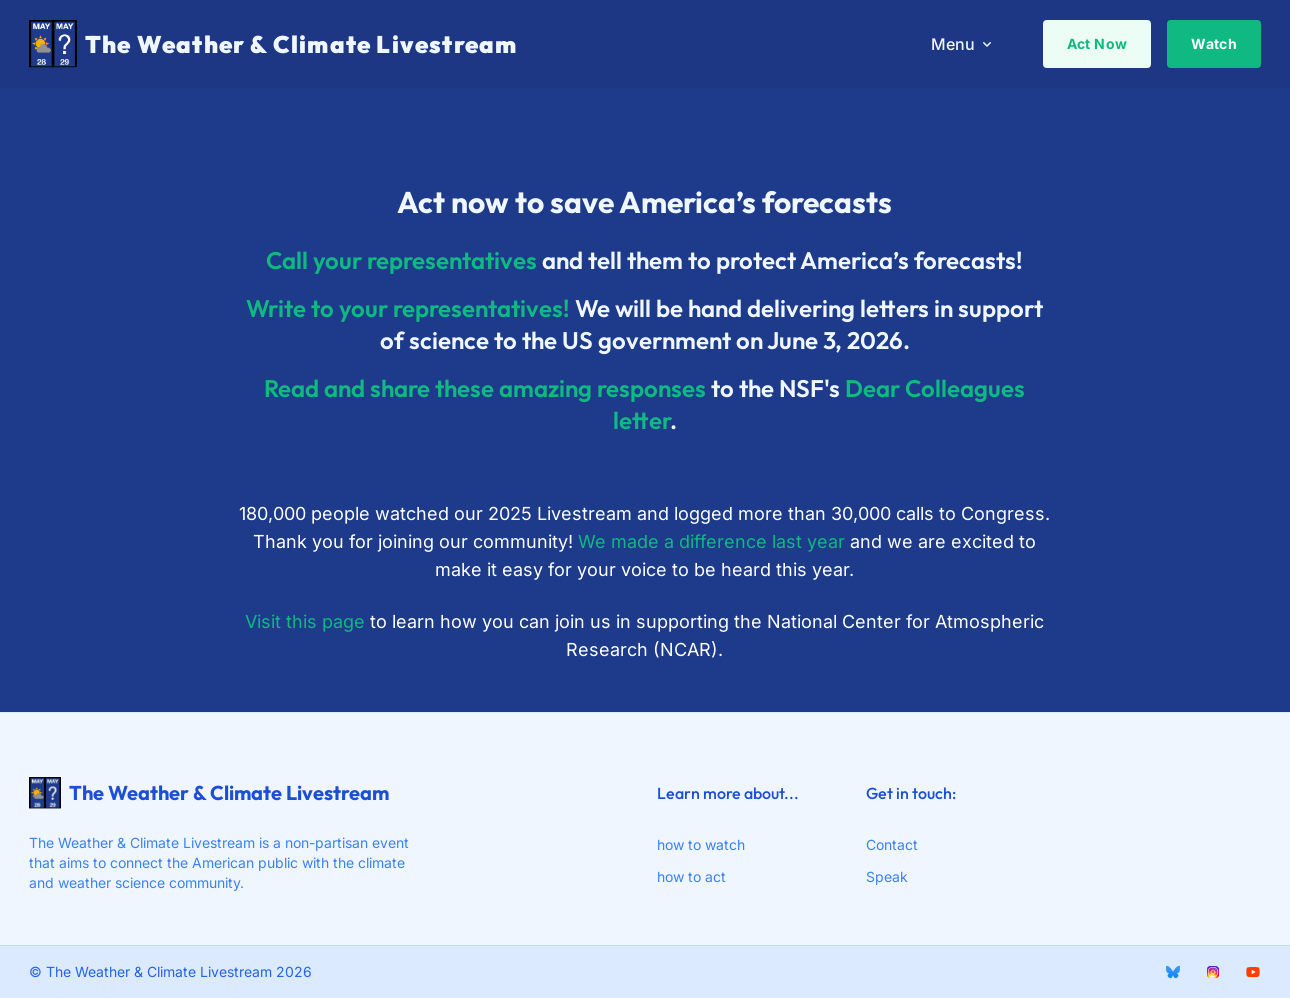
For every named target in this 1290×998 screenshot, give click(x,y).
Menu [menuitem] (963, 44)
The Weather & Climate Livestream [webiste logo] (209, 793)
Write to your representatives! (408, 310)
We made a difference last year (711, 543)
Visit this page (305, 623)
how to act (691, 876)
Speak (887, 876)
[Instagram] (1213, 972)
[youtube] (1253, 972)
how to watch (701, 844)
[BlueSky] (1173, 972)
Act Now (1097, 43)
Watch (1214, 43)
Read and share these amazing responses (485, 390)
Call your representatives (401, 262)
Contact (892, 844)
